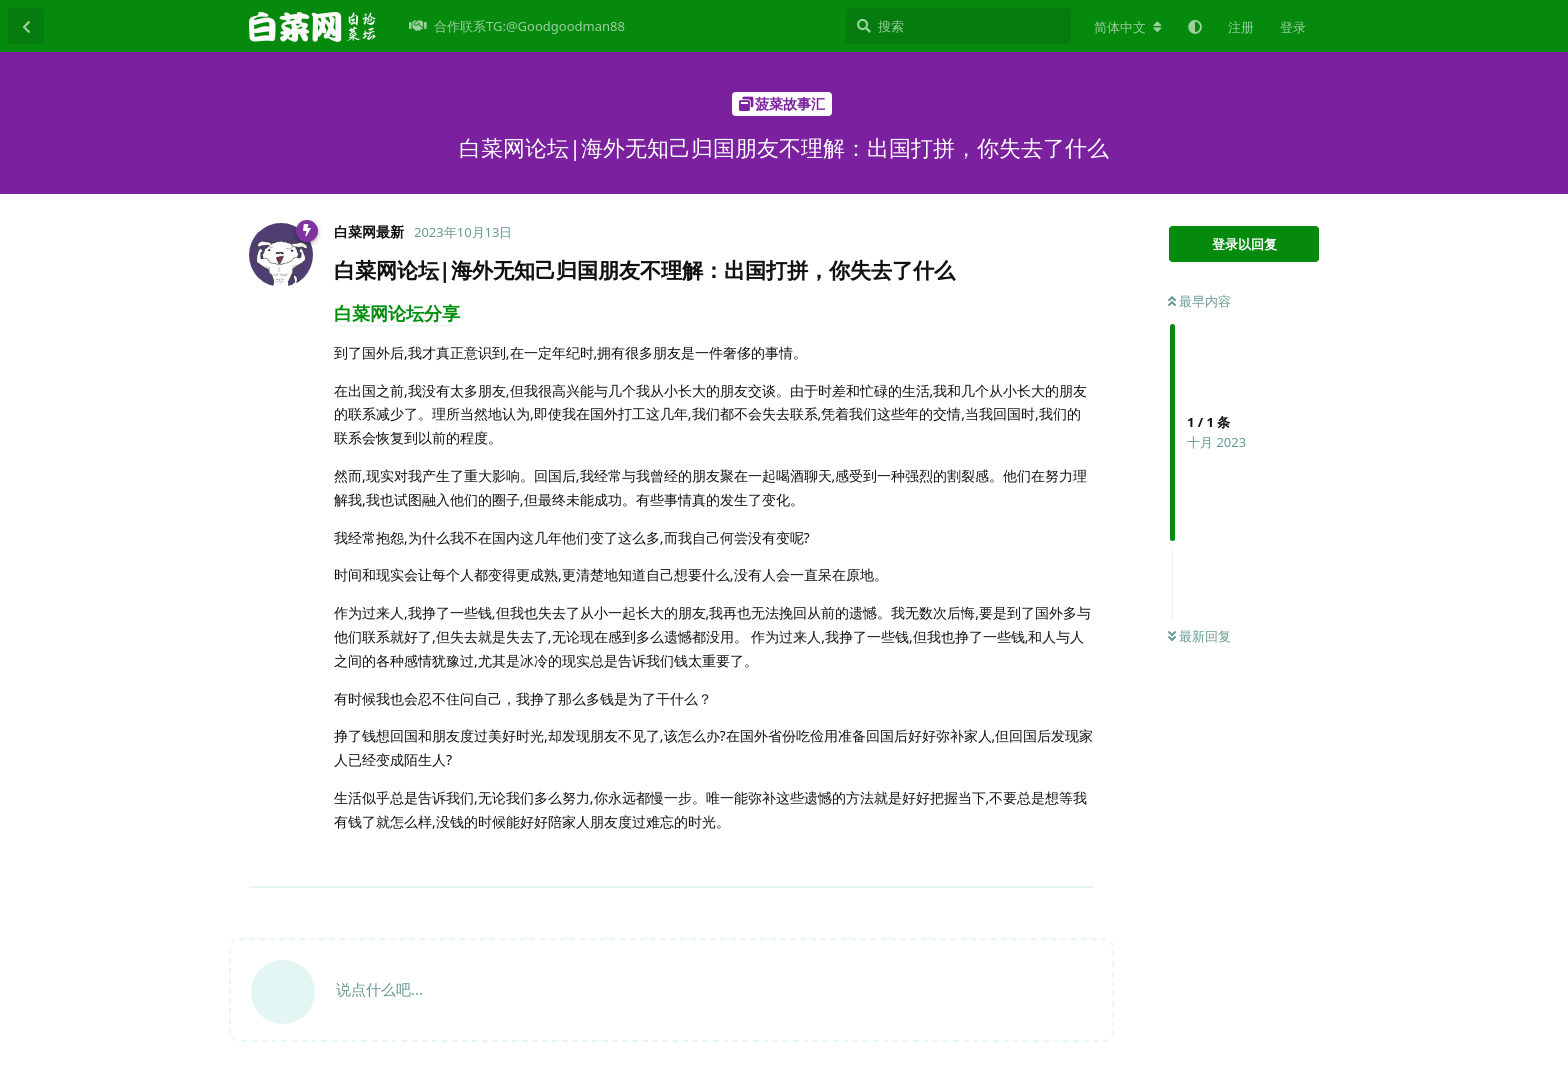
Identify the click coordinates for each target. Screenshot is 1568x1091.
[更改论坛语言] (1128, 27)
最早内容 (1199, 301)
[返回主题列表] (26, 26)
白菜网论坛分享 (397, 313)
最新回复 (1199, 636)
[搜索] (958, 26)
